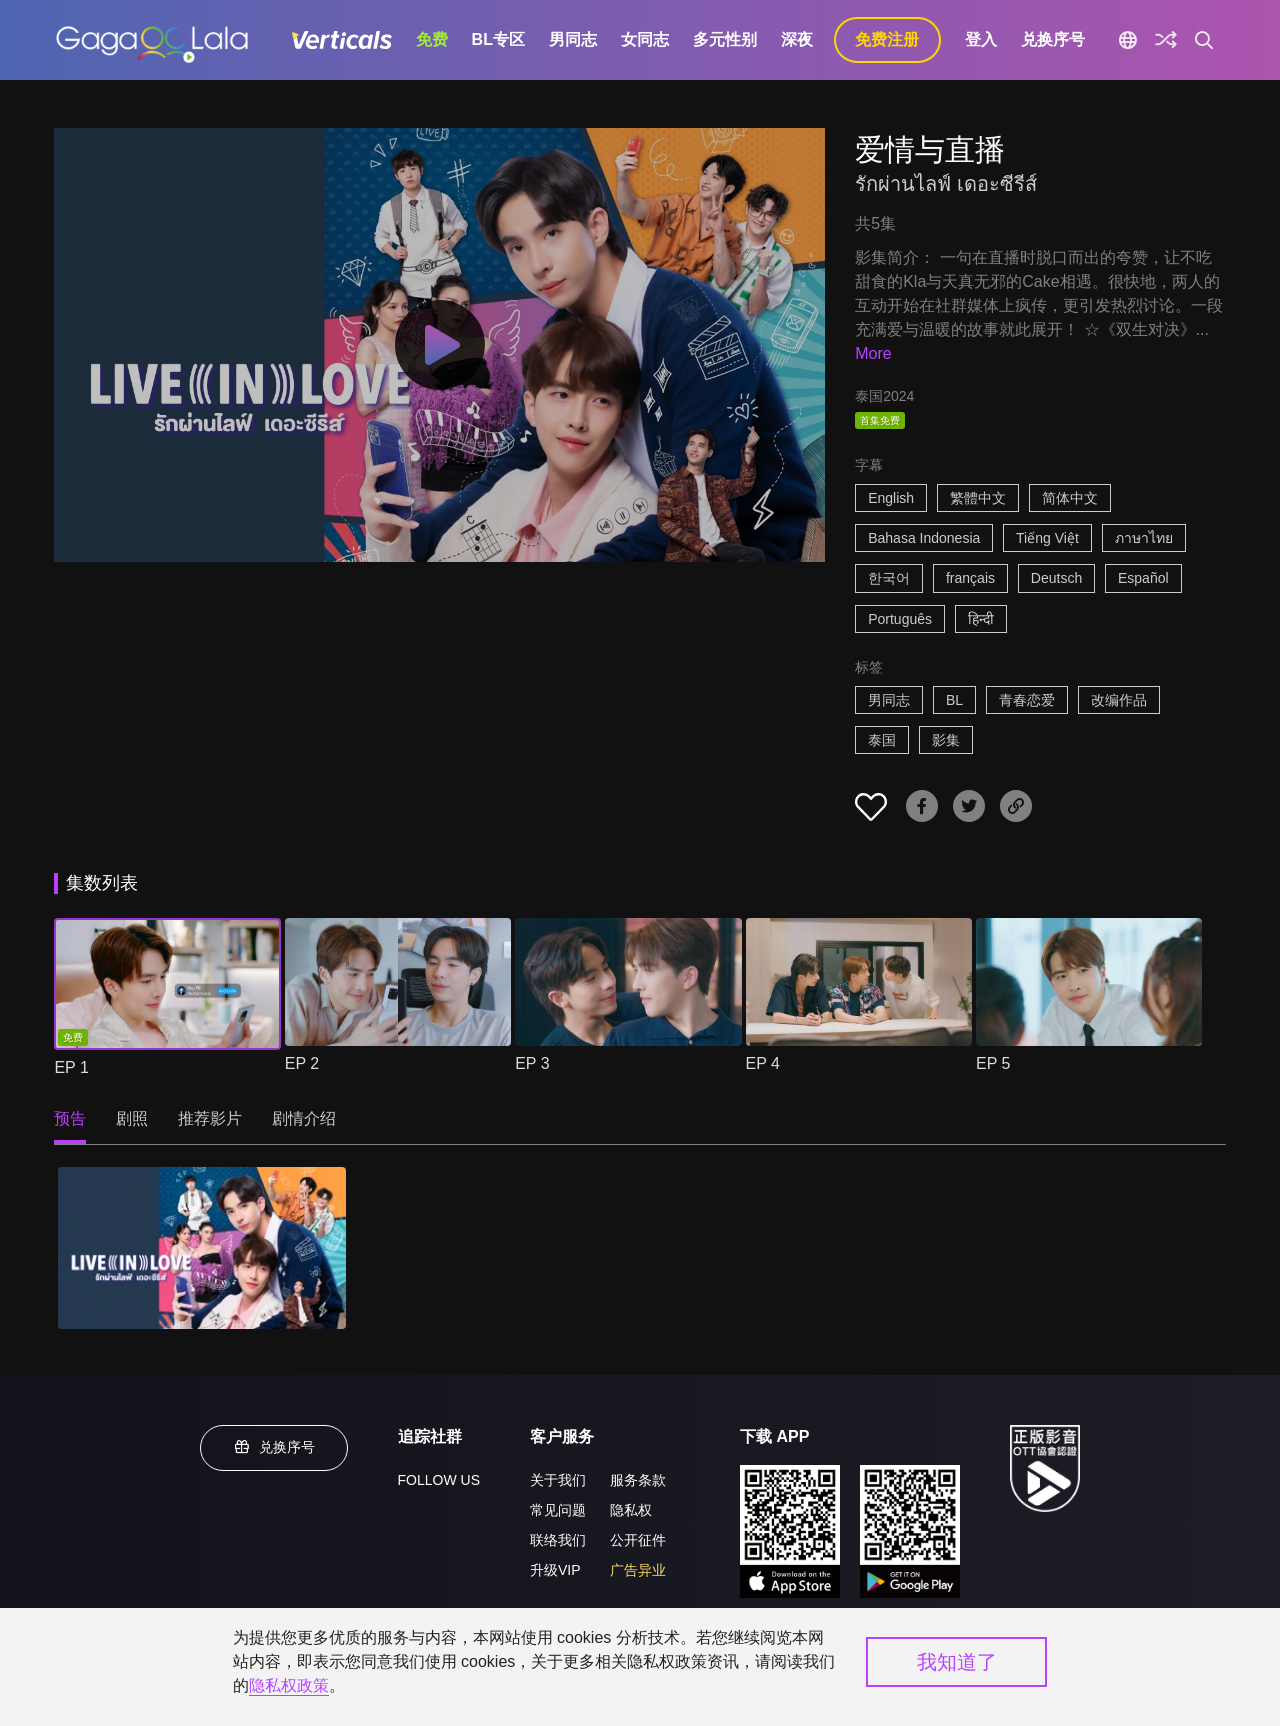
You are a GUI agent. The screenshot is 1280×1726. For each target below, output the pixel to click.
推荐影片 (210, 1118)
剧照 (132, 1118)
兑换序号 (1053, 39)
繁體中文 (978, 498)
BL (954, 700)
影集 (946, 740)
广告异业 (638, 1570)
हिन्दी (981, 619)
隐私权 (631, 1510)
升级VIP (555, 1570)
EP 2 (302, 1063)
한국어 (889, 578)
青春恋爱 (1027, 700)
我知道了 (957, 1662)
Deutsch (1056, 578)
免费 (432, 39)
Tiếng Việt (1047, 538)
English (891, 498)
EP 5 (993, 1063)
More (873, 353)
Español (1143, 578)
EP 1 (71, 1067)
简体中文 (1070, 498)
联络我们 (558, 1540)
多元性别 (725, 39)
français (970, 578)
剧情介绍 (304, 1118)
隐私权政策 (289, 1685)
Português (900, 619)
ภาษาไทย (1144, 538)
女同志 (645, 39)
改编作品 (1119, 700)
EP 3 (532, 1063)
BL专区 (498, 39)
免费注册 (887, 39)
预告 (70, 1118)
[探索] (1166, 40)
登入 (981, 39)
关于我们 (558, 1480)
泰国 (882, 740)
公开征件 (638, 1540)
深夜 (797, 39)
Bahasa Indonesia (924, 538)
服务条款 (638, 1480)
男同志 (573, 39)
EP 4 (763, 1063)
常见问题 (558, 1510)
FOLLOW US (439, 1480)
